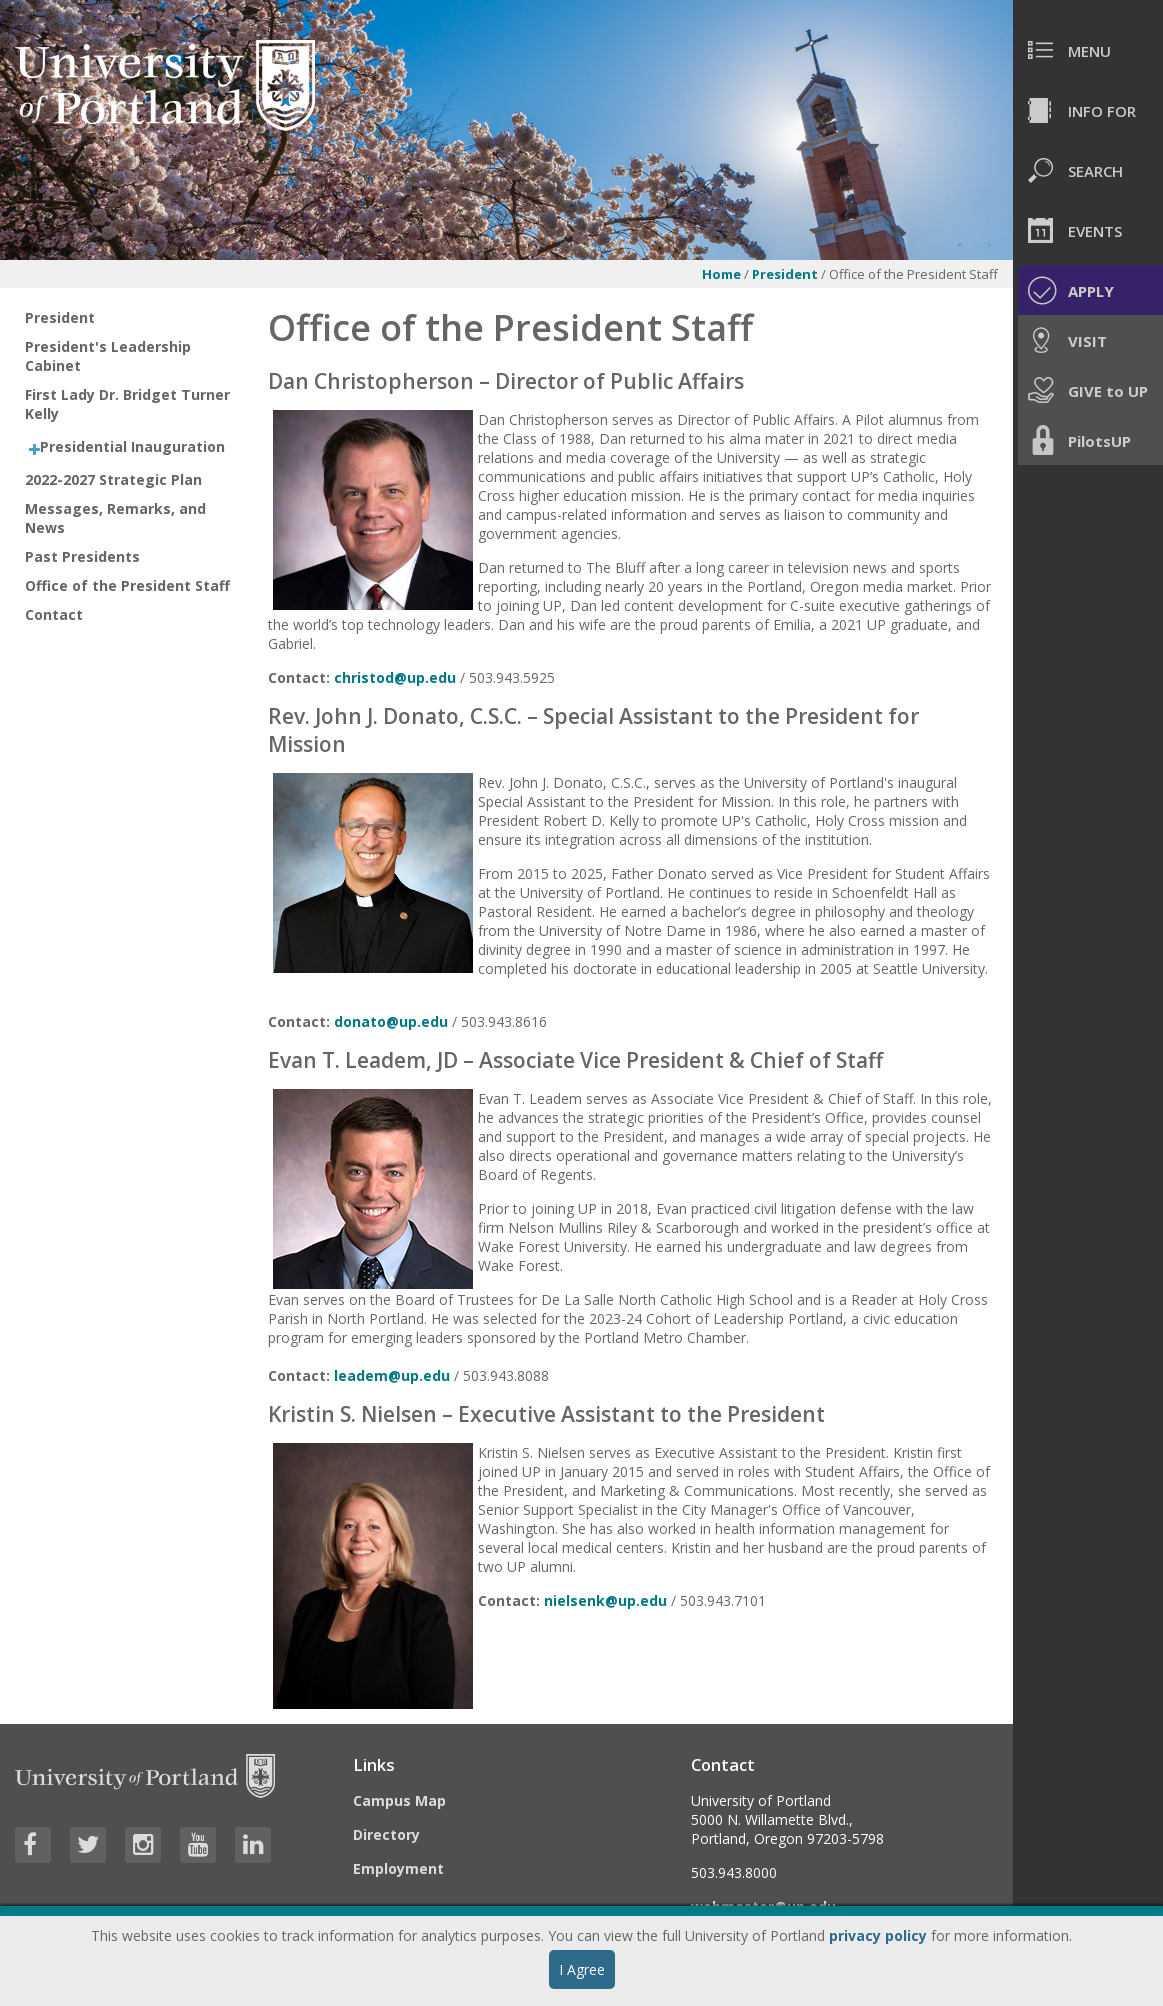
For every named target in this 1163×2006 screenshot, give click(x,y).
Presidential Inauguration (132, 446)
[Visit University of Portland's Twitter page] (88, 1845)
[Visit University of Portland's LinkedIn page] (253, 1845)
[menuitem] (1088, 50)
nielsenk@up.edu (605, 1600)
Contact (54, 614)
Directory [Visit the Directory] (386, 1834)
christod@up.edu (395, 677)
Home (721, 274)
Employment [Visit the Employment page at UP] (398, 1868)
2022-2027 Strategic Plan (113, 479)
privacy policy (878, 1935)
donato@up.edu (391, 1021)
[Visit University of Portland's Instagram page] (143, 1845)
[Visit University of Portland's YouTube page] (198, 1845)
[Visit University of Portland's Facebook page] (33, 1845)
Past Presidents (82, 556)
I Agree (582, 1969)
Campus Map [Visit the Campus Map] (399, 1800)
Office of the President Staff (127, 585)
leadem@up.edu (392, 1375)
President (785, 274)
